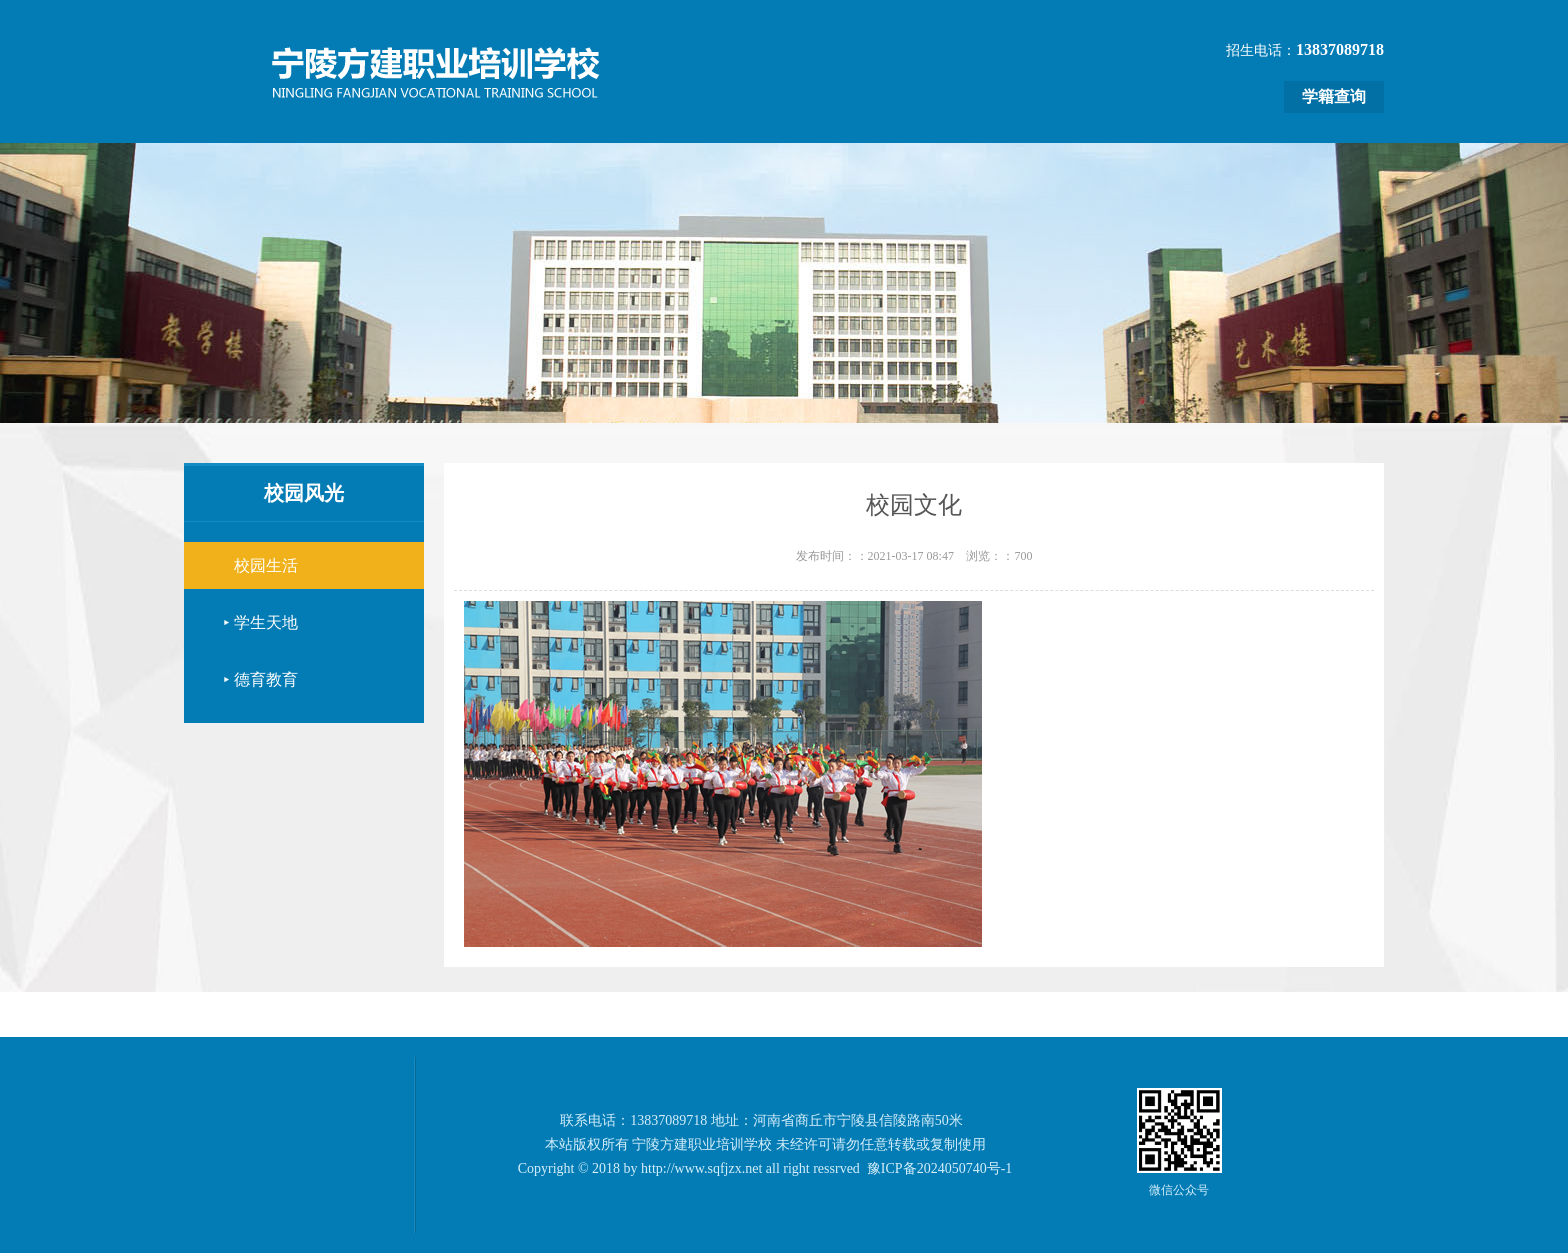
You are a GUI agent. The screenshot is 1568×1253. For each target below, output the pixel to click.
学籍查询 (1334, 96)
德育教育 (266, 679)
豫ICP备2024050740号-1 (939, 1168)
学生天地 (266, 622)
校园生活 (266, 565)
